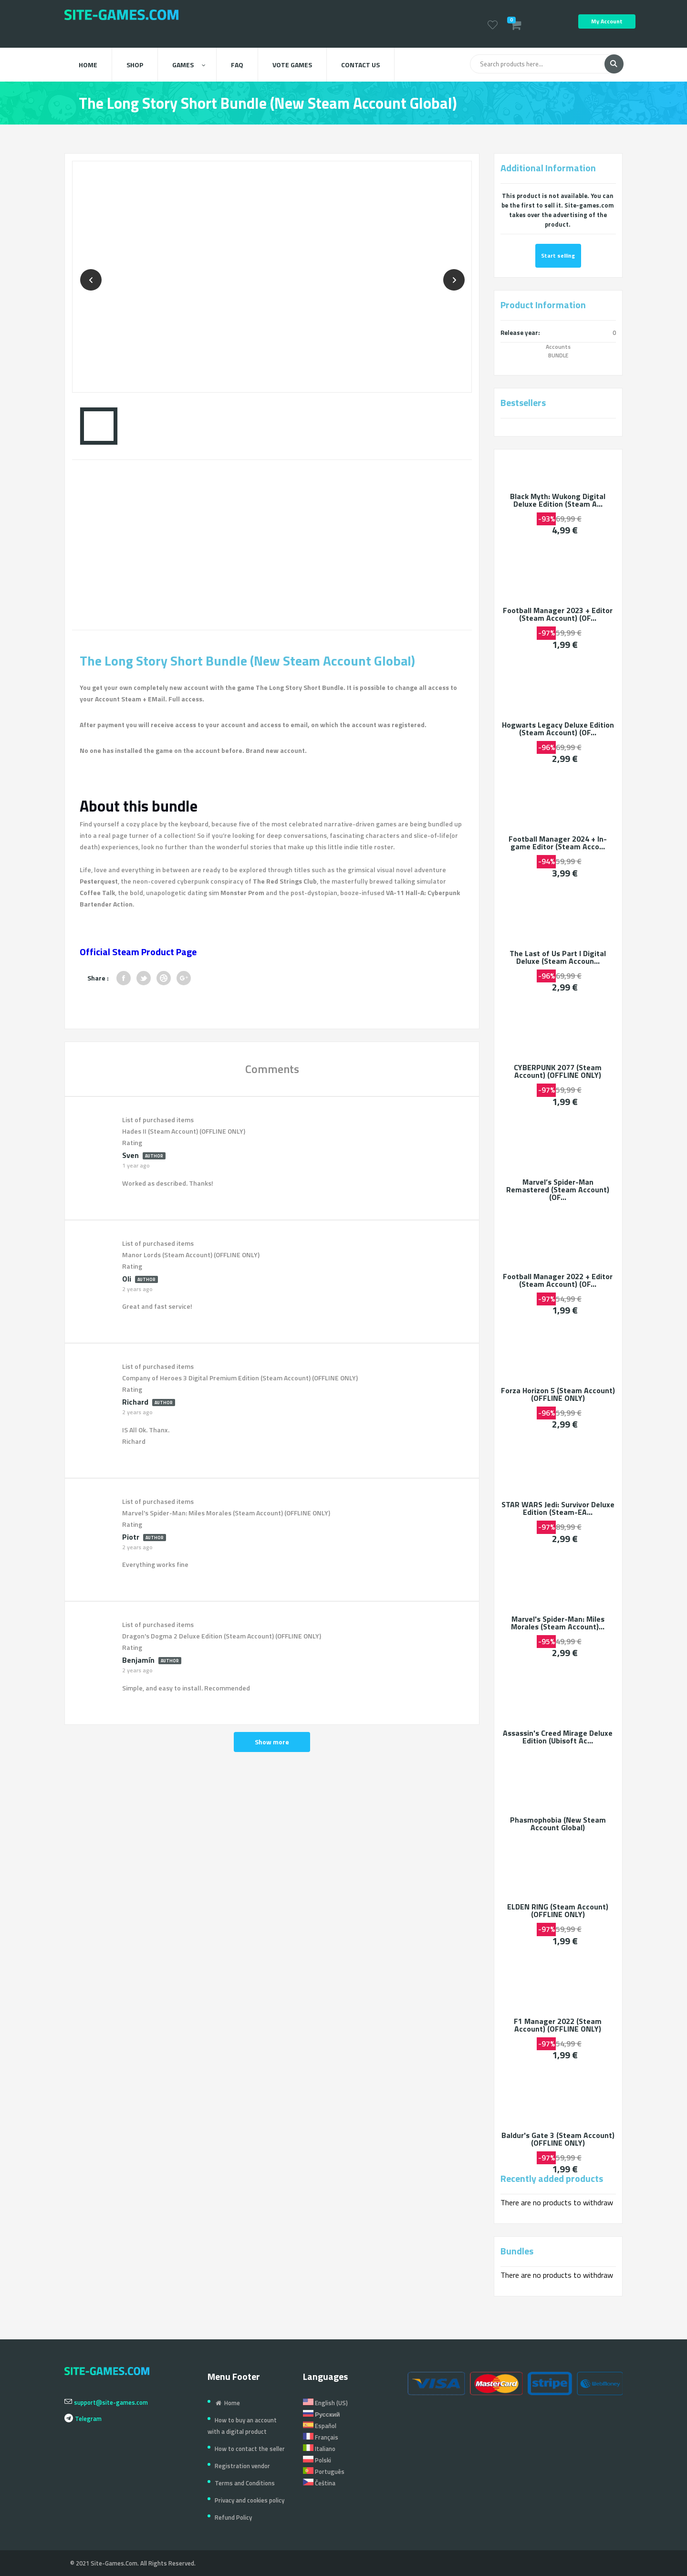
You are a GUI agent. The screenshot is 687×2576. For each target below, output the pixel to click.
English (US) (325, 2403)
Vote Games (292, 65)
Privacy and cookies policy (249, 2500)
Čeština (319, 2483)
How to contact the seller (250, 2448)
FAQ (237, 65)
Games (188, 65)
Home (88, 65)
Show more (272, 1742)
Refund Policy (233, 2517)
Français (320, 2437)
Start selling (558, 255)
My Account (607, 21)
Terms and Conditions (245, 2483)
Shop (134, 65)
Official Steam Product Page (138, 951)
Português (323, 2471)
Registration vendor (242, 2466)
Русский (321, 2414)
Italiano (319, 2448)
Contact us (360, 65)
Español (319, 2425)
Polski (317, 2460)
